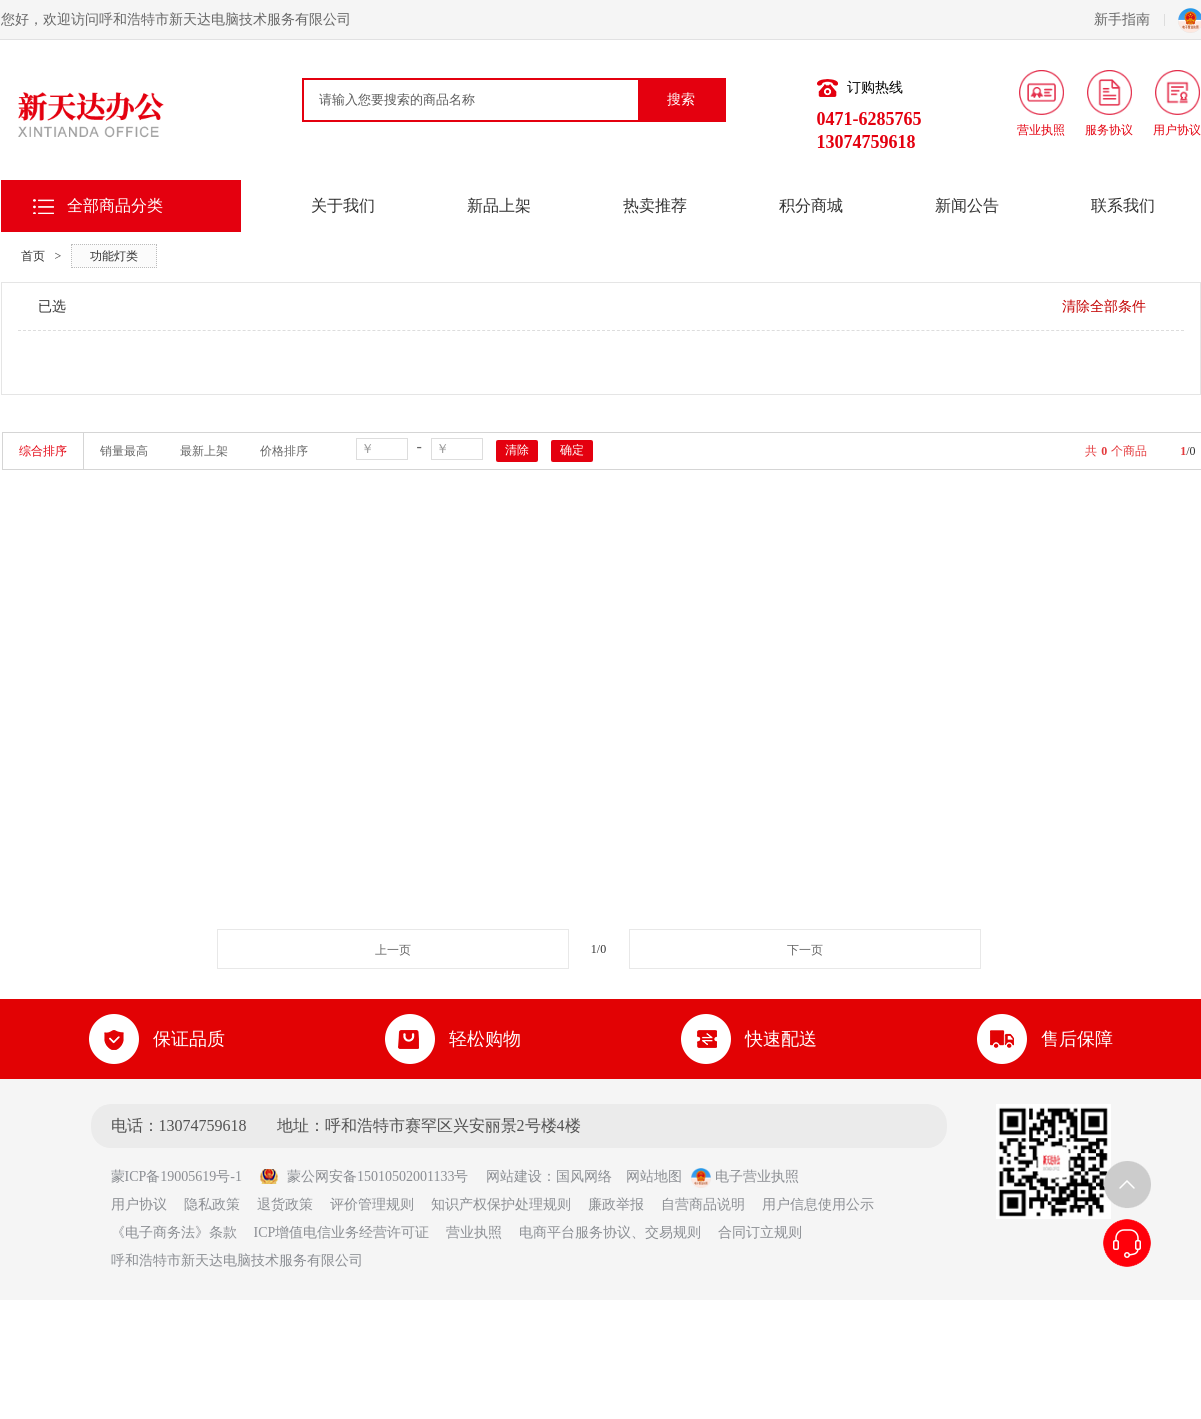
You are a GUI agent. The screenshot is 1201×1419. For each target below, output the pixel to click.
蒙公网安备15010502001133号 (363, 1176)
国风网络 (584, 1176)
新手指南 (1129, 19)
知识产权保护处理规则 (501, 1204)
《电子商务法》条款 (174, 1232)
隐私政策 (212, 1204)
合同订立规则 (760, 1232)
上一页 (393, 950)
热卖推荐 (655, 205)
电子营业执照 (745, 1176)
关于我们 (343, 205)
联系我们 (1123, 205)
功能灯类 (114, 256)
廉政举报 (616, 1204)
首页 (33, 256)
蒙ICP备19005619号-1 (183, 1176)
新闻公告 (967, 205)
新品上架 (499, 205)
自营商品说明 (703, 1204)
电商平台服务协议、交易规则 (610, 1232)
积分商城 (811, 205)
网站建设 (514, 1176)
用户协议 (139, 1204)
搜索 (681, 99)
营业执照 (474, 1232)
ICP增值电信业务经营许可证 (342, 1232)
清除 (517, 450)
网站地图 (654, 1176)
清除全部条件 (1104, 306)
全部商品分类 (115, 205)
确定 (572, 450)
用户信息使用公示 (818, 1204)
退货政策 (285, 1204)
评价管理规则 (372, 1204)
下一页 (805, 950)
